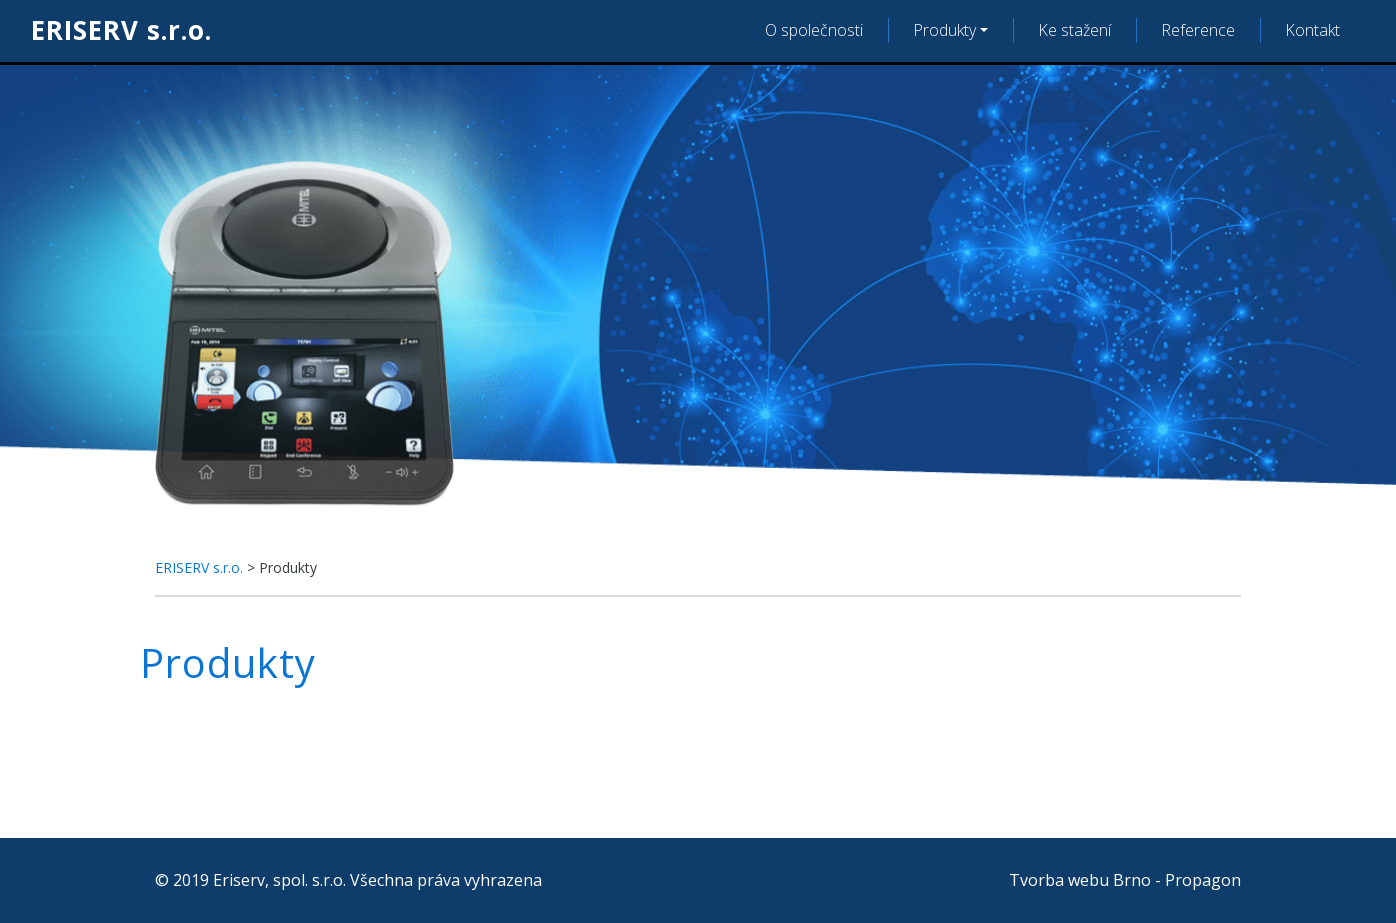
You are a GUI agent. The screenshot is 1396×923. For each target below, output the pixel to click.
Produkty (944, 30)
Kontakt (1312, 30)
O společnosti (814, 30)
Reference (1198, 30)
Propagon (1203, 880)
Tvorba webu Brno (1080, 880)
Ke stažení (1074, 30)
